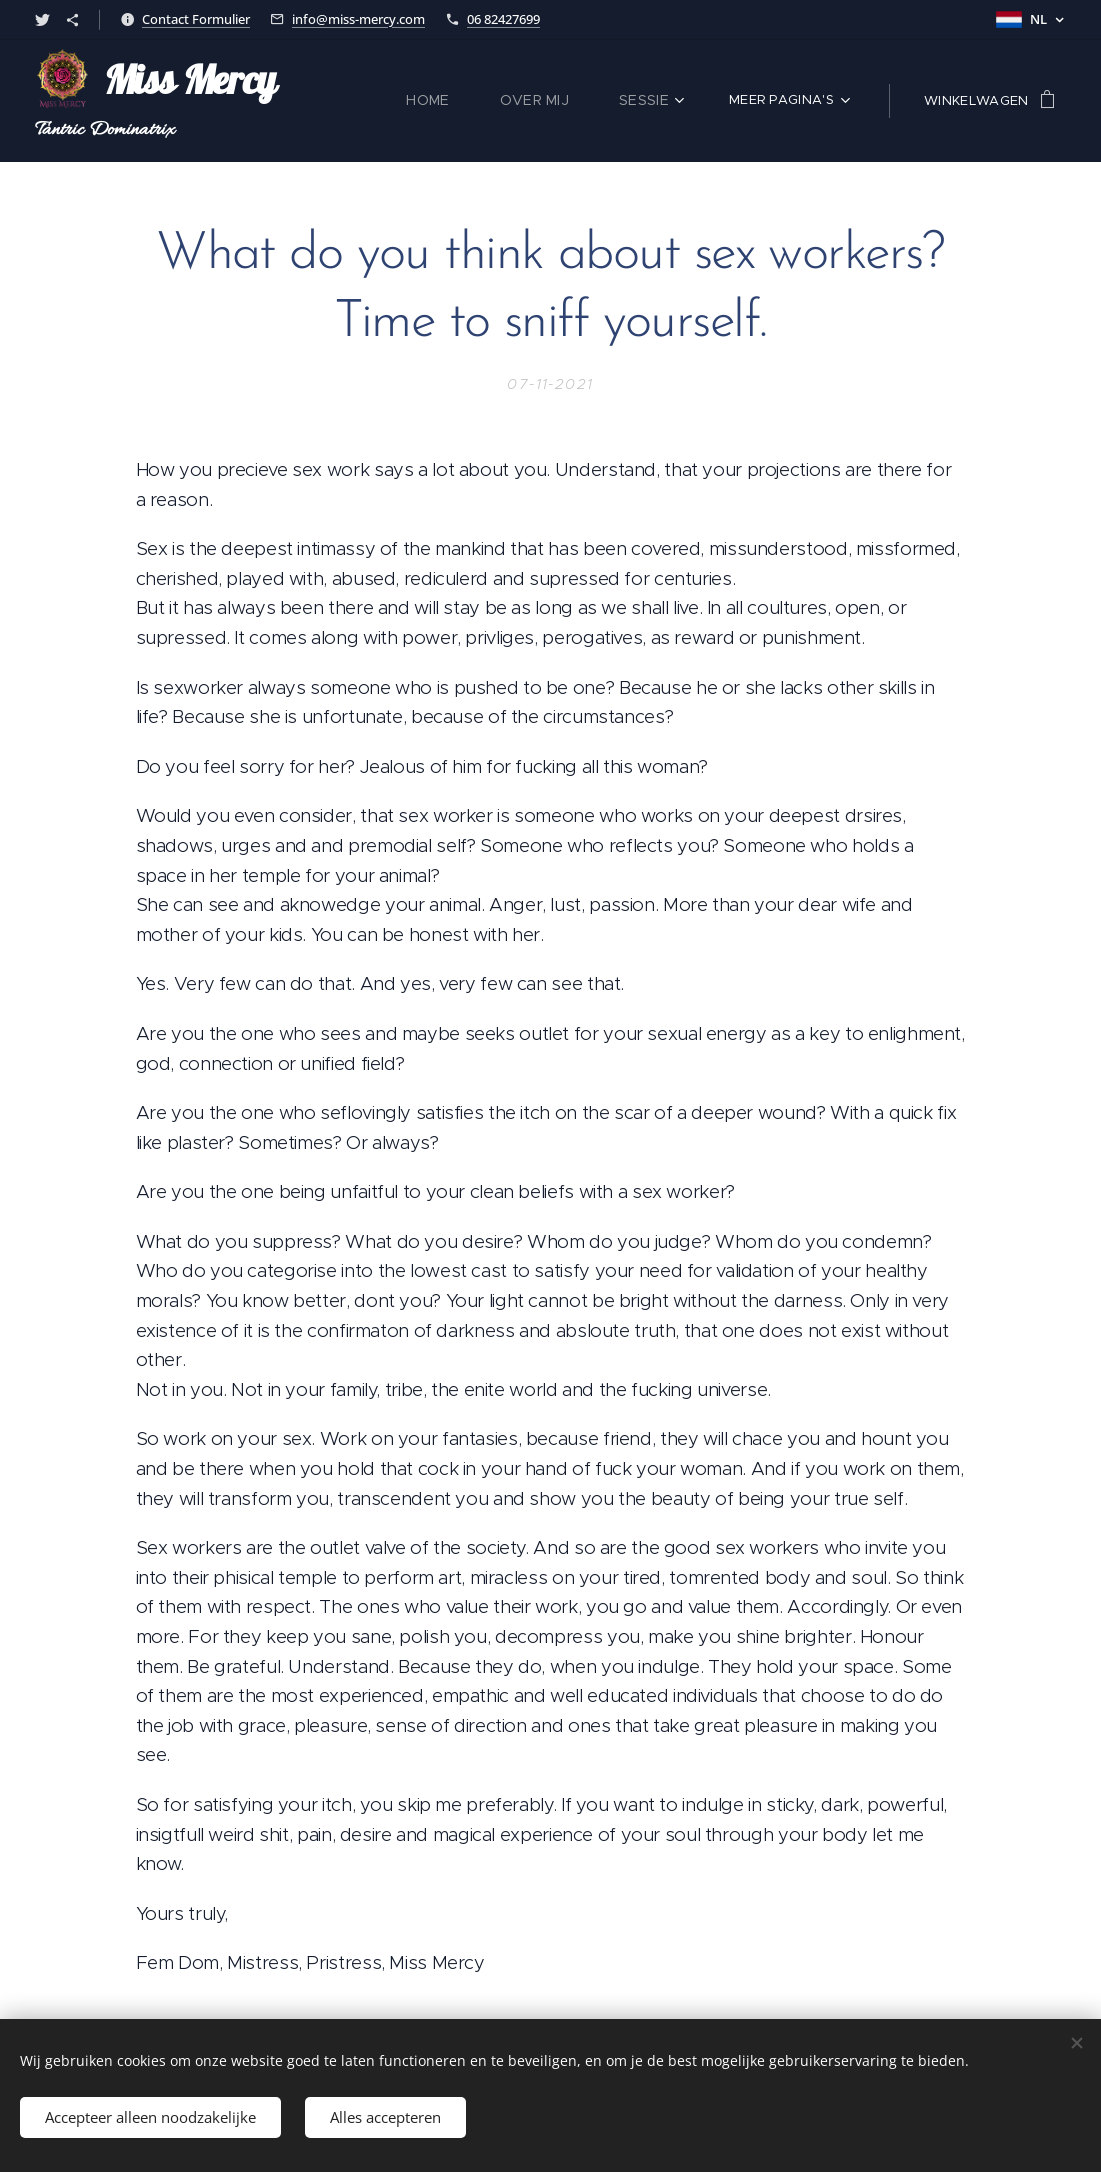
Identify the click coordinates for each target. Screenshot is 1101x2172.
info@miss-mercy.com (358, 19)
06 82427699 (503, 19)
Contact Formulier (196, 19)
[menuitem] (449, 101)
